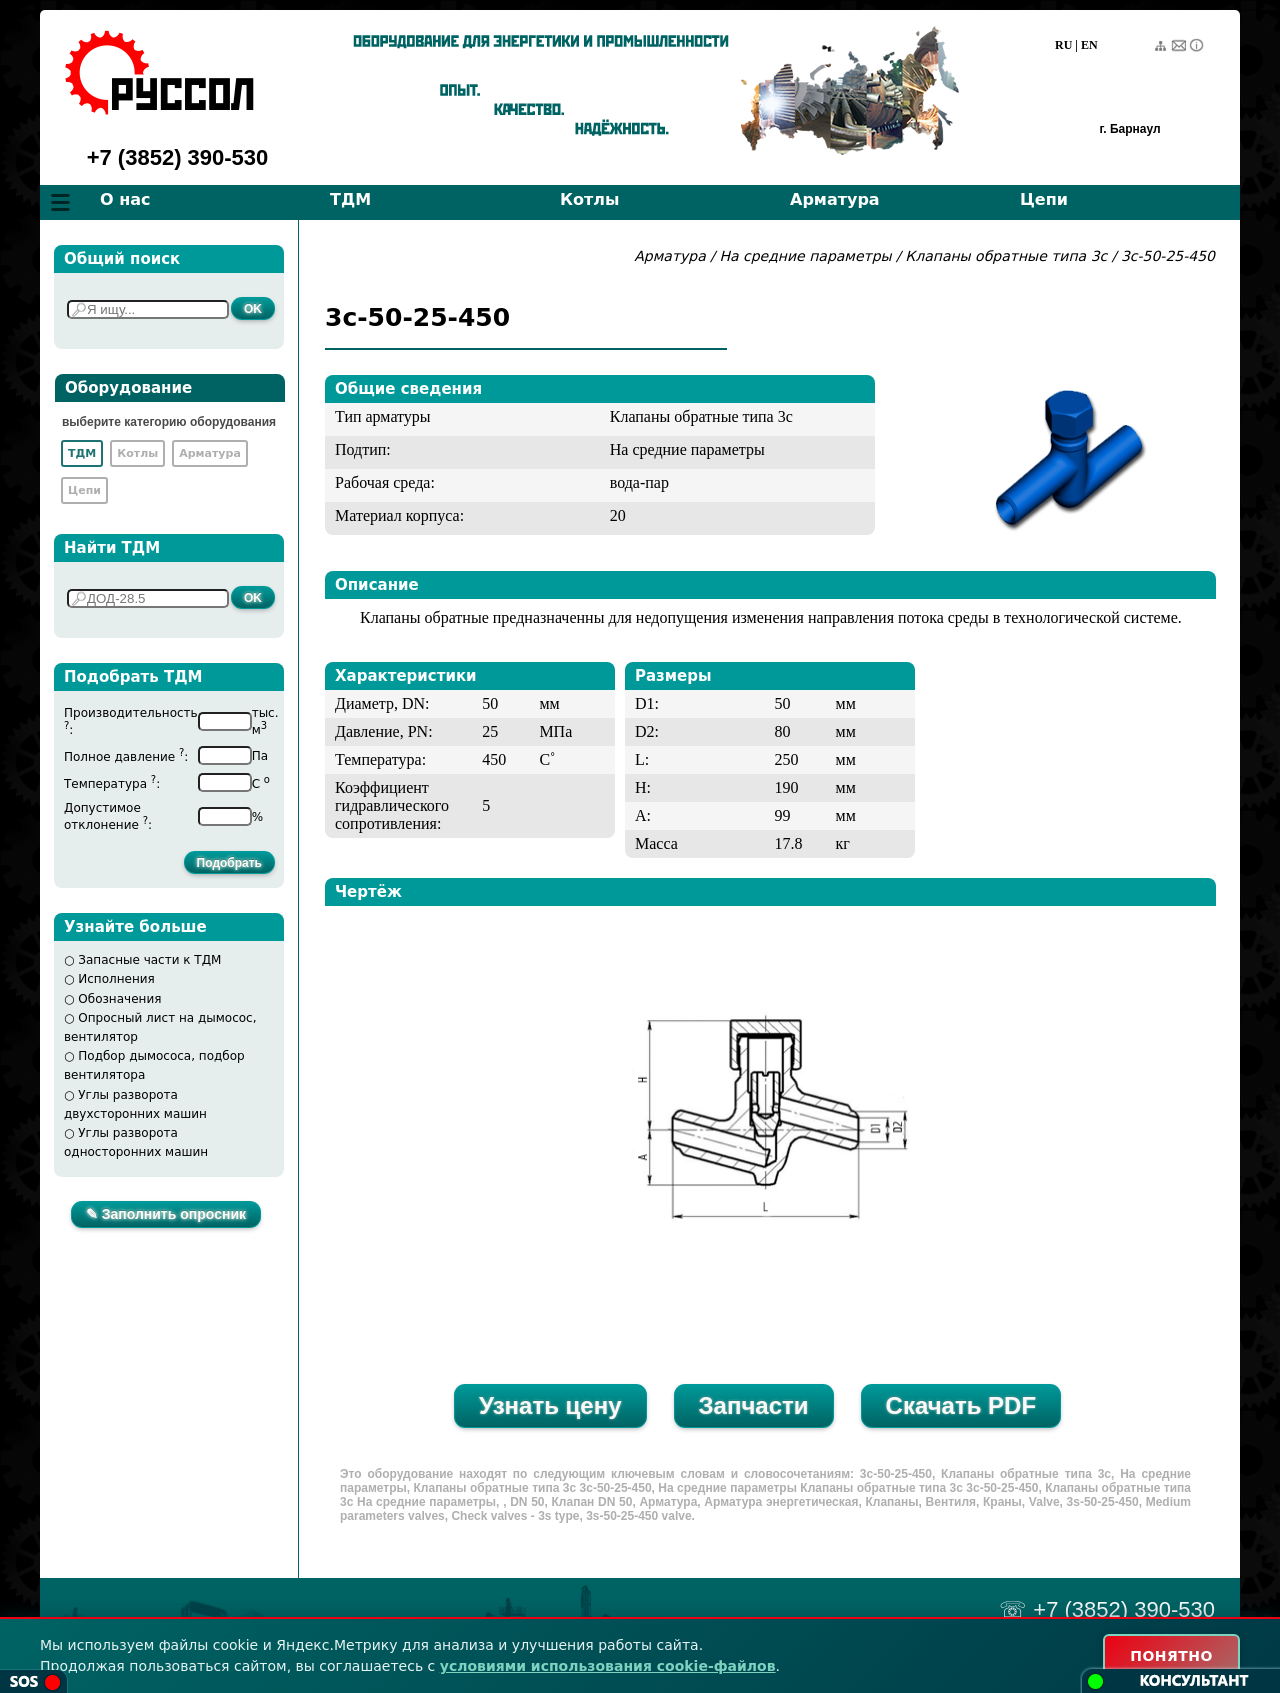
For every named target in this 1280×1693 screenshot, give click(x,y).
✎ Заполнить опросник (166, 1214)
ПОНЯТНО (1171, 1656)
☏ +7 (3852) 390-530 (1107, 1609)
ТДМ (350, 199)
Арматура (835, 199)
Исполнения (116, 979)
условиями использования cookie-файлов (608, 1666)
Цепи (1044, 199)
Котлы (590, 199)
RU (1063, 45)
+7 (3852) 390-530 (178, 157)
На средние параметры (807, 256)
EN (1089, 45)
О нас (125, 199)
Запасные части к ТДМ (149, 960)
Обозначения (119, 999)
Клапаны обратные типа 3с (1006, 256)
